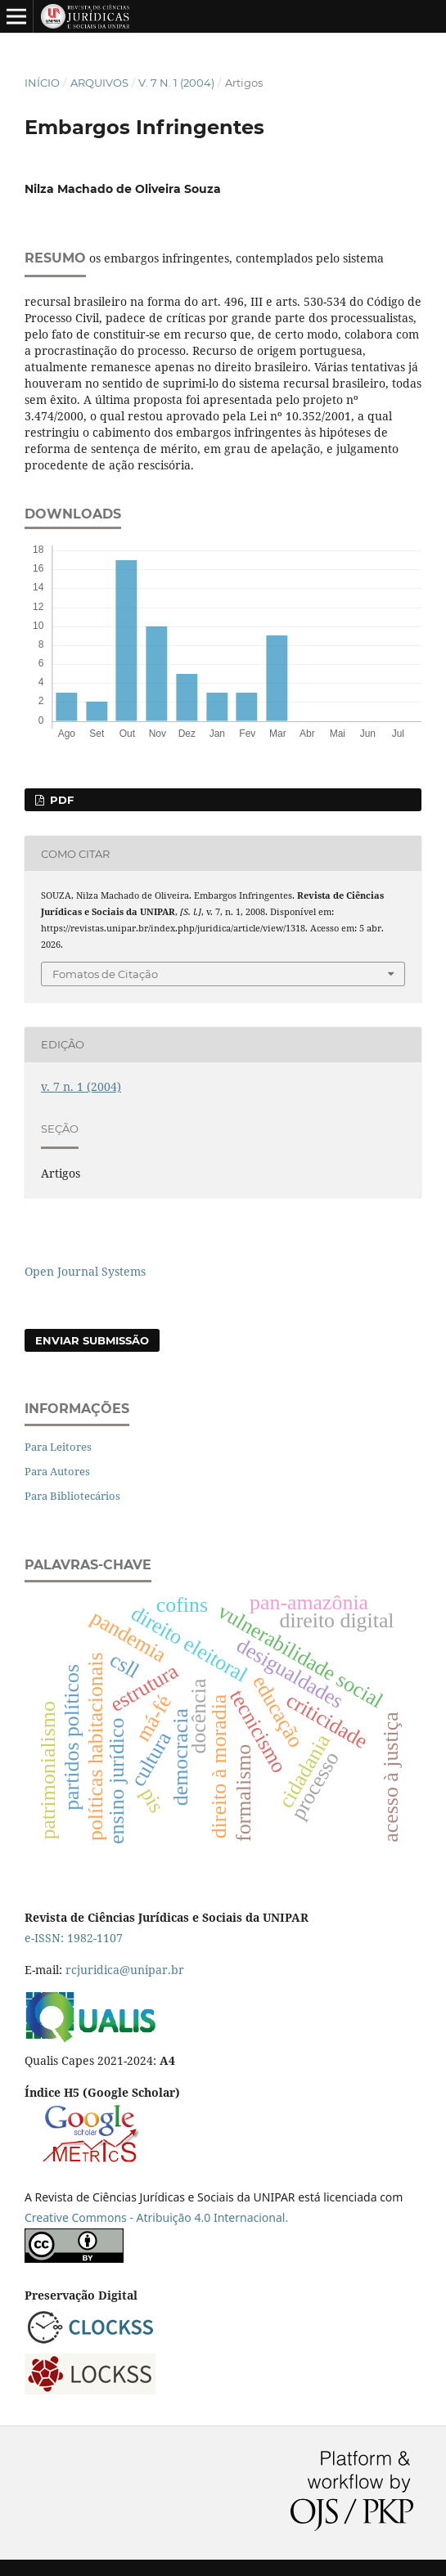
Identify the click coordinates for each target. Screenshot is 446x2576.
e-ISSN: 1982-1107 (74, 1937)
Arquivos (99, 82)
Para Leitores (58, 1446)
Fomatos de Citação (105, 974)
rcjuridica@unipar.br (124, 1969)
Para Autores (57, 1471)
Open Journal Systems (85, 1271)
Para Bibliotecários (72, 1495)
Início (42, 82)
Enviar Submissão (92, 1340)
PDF (60, 799)
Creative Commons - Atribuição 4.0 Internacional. (156, 2217)
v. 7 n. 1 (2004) (176, 82)
